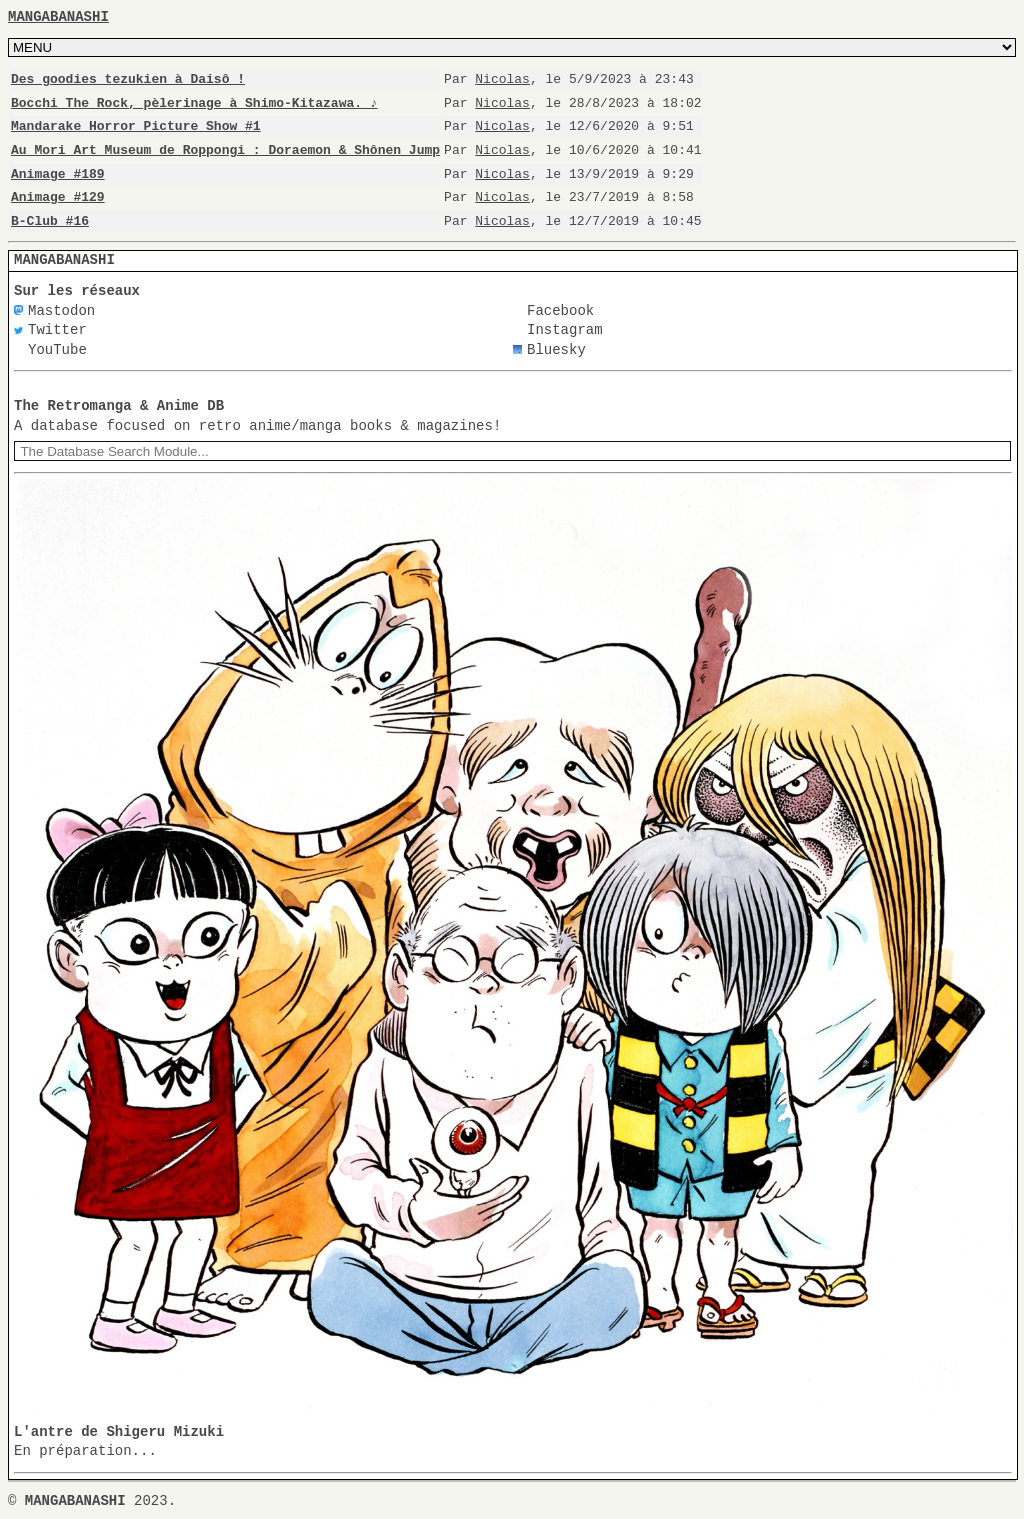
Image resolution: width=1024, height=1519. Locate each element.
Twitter (57, 330)
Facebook (560, 311)
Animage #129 (58, 197)
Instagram (565, 330)
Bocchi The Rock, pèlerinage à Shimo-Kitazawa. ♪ (193, 103)
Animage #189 (58, 174)
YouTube (57, 350)
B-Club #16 (50, 221)
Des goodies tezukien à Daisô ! (128, 79)
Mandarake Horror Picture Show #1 (136, 126)
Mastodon (61, 311)
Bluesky (556, 350)
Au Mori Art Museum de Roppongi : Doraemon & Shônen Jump (225, 150)
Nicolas (502, 79)
